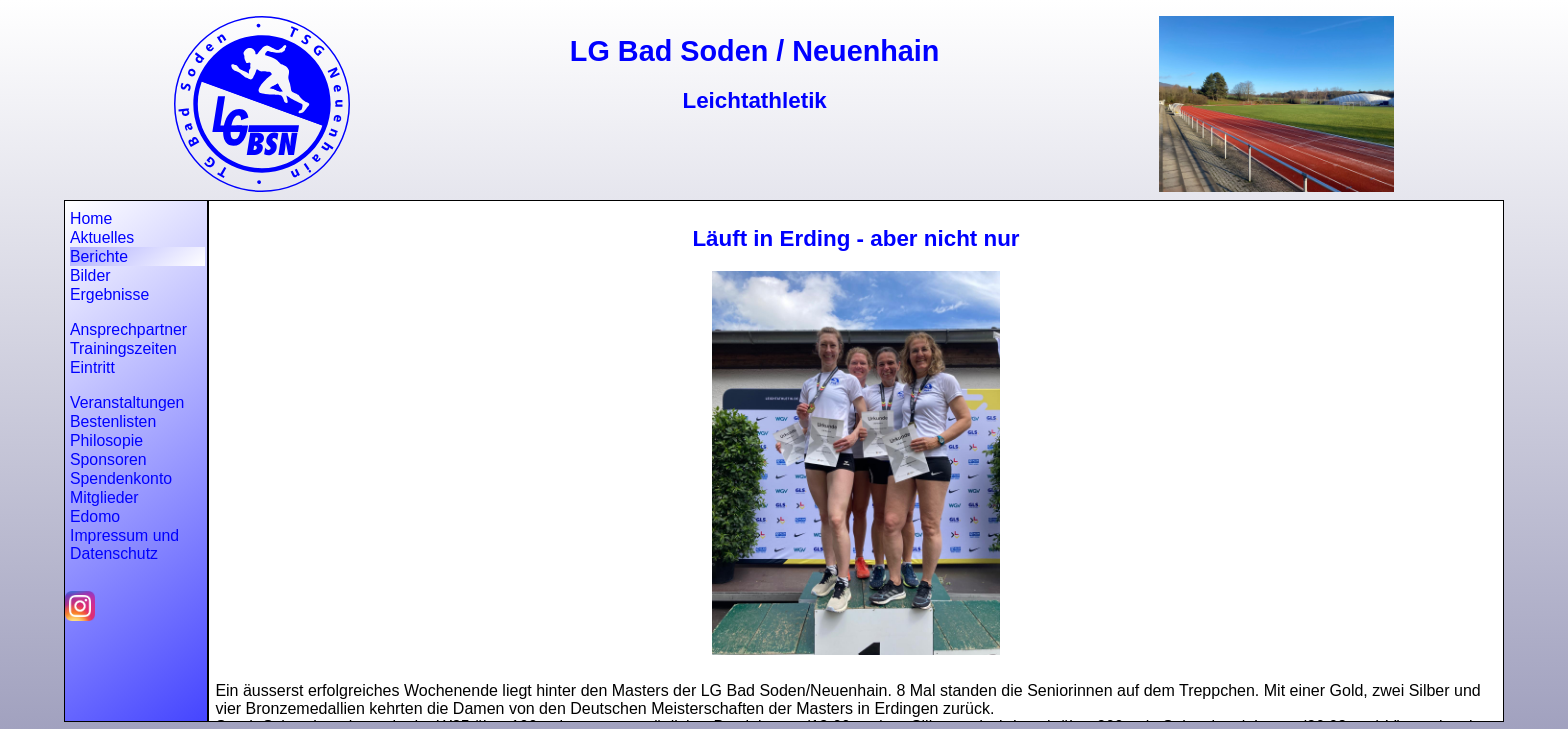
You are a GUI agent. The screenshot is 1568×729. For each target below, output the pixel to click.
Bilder (90, 275)
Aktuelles (102, 237)
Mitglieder (104, 497)
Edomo (95, 516)
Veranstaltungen (127, 402)
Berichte (99, 256)
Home (91, 218)
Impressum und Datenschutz (124, 544)
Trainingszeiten (123, 348)
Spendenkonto (121, 478)
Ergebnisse (109, 294)
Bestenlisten (113, 421)
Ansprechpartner (128, 329)
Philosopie (106, 440)
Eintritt (92, 367)
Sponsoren (108, 459)
